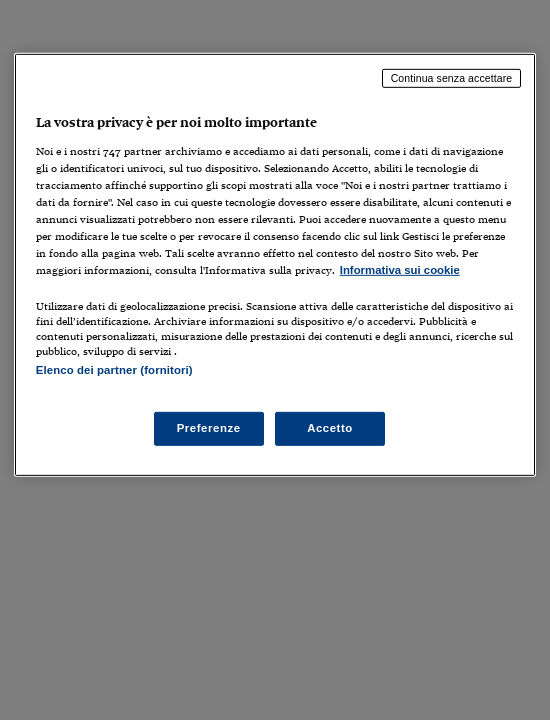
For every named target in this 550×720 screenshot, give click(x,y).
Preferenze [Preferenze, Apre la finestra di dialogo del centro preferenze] (209, 428)
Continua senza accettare (452, 78)
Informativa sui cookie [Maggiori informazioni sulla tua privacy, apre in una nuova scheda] (400, 270)
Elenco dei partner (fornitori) (114, 370)
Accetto (330, 428)
